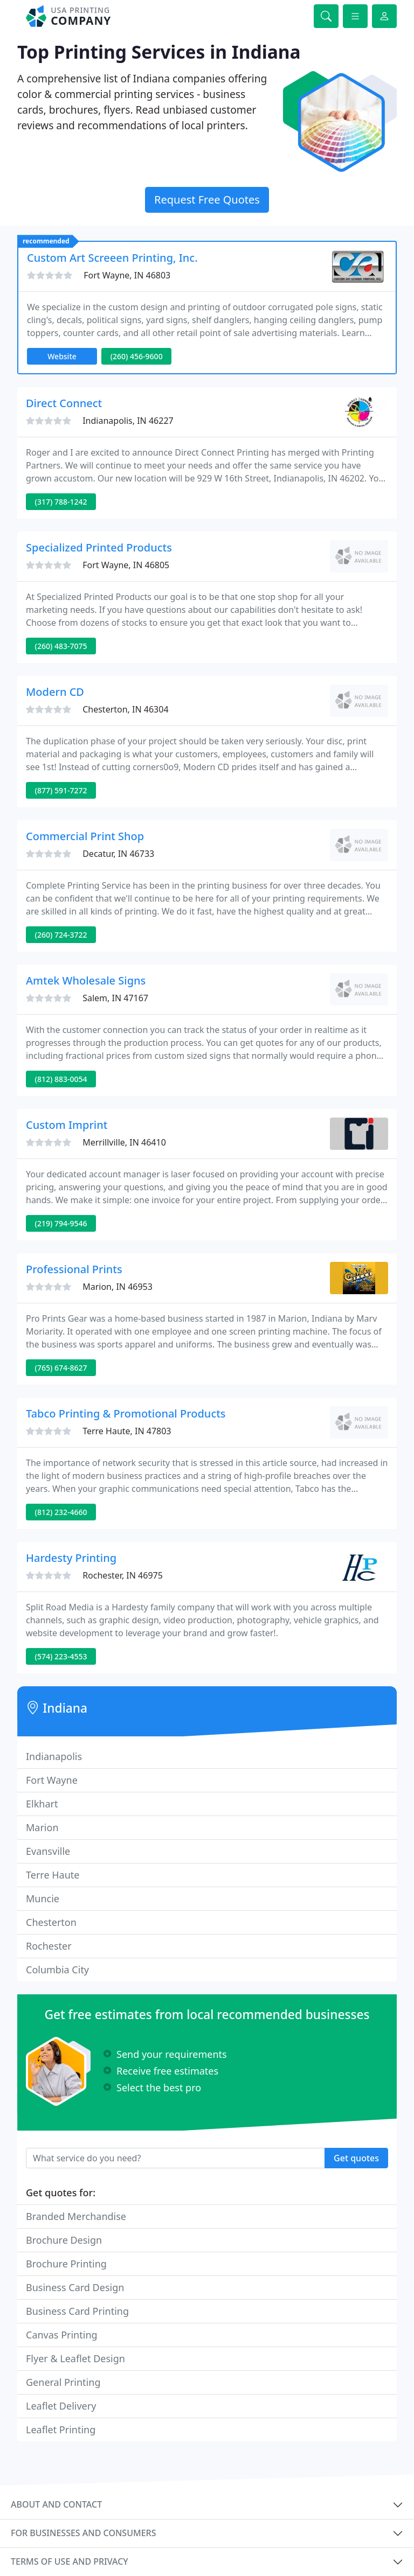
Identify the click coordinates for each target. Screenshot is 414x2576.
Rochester (49, 1945)
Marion (42, 1827)
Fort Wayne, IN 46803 (127, 275)
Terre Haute (52, 1874)
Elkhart (42, 1803)
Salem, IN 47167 (115, 998)
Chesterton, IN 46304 (125, 709)
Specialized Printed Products (99, 547)
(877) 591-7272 (61, 790)
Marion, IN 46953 (117, 1287)
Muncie (42, 1898)
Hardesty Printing (71, 1558)
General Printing (63, 2382)
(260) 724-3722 (61, 935)
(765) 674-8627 (61, 1368)
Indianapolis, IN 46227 (128, 421)
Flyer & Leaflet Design (75, 2358)
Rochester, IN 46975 (122, 1575)
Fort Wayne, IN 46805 (125, 565)
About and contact (56, 2504)
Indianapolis (54, 1756)
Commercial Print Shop (85, 836)
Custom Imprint (66, 1125)
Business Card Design (75, 2287)
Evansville (48, 1851)
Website (62, 356)
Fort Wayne (52, 1780)
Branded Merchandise (76, 2216)
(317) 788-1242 (61, 502)
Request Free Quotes (207, 199)
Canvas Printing (62, 2334)
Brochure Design (64, 2239)
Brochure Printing (66, 2263)
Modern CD (55, 692)
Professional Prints (74, 1269)
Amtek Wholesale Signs (86, 980)
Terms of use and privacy (69, 2561)
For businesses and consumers (83, 2533)
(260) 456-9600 (137, 356)
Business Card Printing (77, 2311)
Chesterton (51, 1922)
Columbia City (57, 1969)
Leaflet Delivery (61, 2405)
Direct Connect (64, 403)
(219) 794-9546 (61, 1223)
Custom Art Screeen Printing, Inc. (112, 257)
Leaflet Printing (60, 2429)
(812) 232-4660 (61, 1512)
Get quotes (356, 2158)
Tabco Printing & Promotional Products (126, 1413)
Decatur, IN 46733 (118, 854)
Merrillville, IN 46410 (124, 1142)
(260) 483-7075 (61, 646)
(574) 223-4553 (61, 1656)
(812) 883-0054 (61, 1079)
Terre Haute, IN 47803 (126, 1431)
